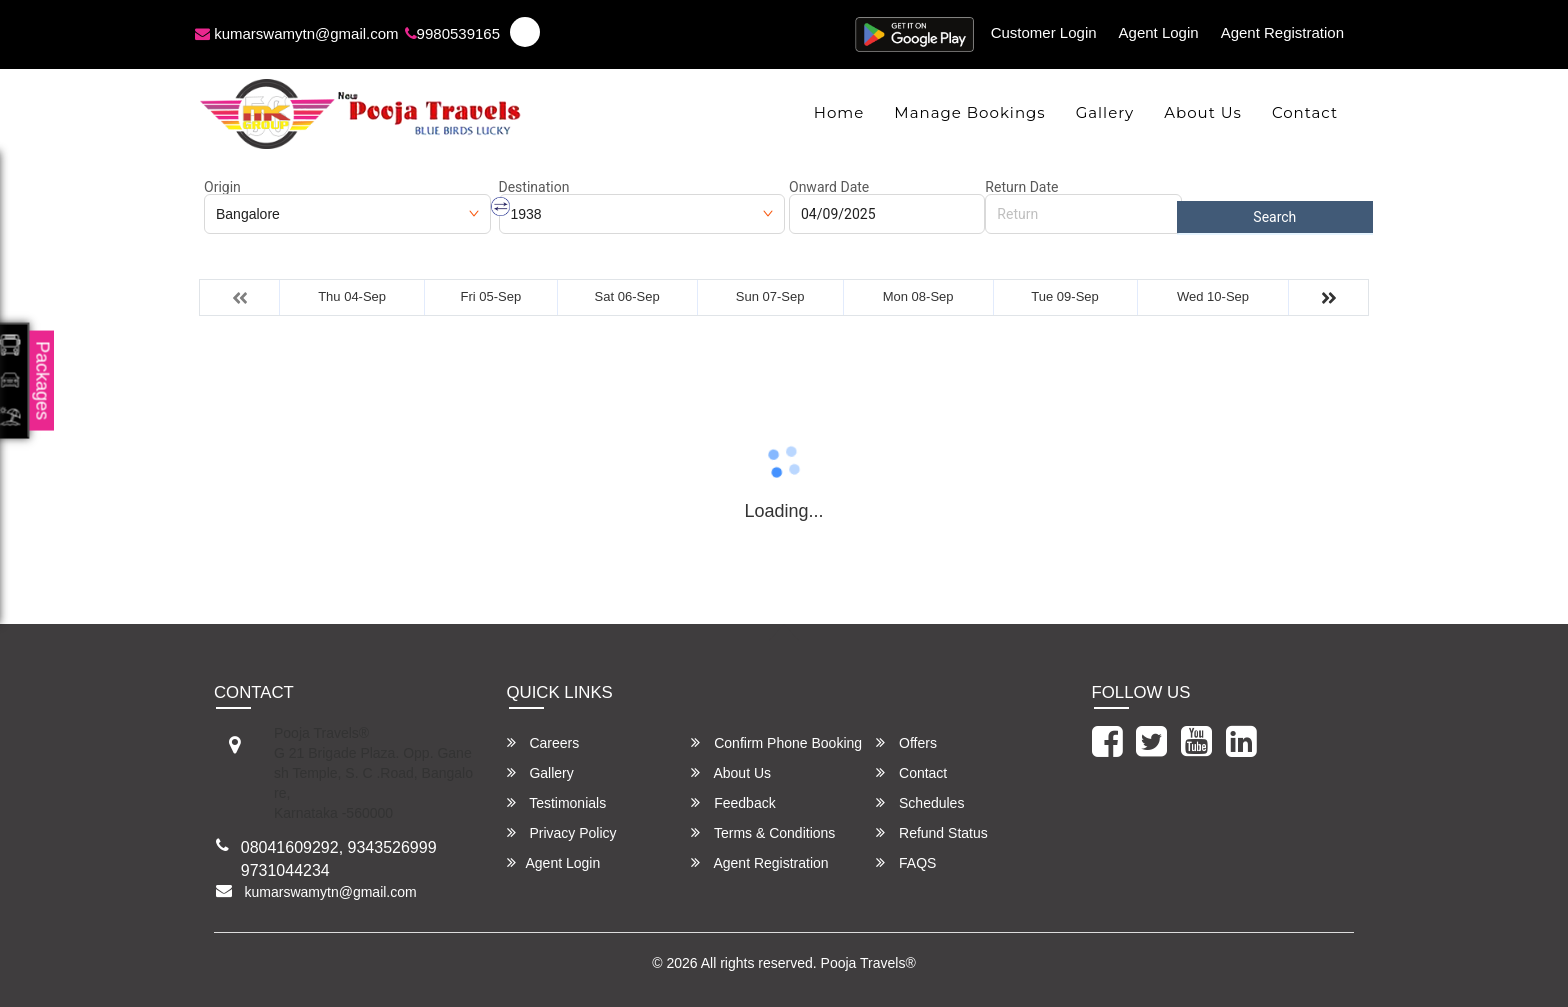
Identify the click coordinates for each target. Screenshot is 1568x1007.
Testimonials (557, 802)
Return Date (1021, 187)
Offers (906, 742)
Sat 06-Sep (627, 296)
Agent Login (1159, 32)
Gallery (1105, 112)
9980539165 (452, 33)
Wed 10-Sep (1213, 296)
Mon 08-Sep (918, 296)
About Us (1203, 112)
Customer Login (1044, 32)
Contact (1305, 112)
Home (839, 112)
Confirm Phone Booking (776, 742)
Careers (543, 742)
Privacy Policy (562, 832)
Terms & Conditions (763, 832)
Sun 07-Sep (770, 296)
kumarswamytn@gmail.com (297, 33)
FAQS (906, 862)
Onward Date (829, 187)
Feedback (733, 802)
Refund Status (932, 832)
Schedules (920, 802)
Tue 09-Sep (1064, 296)
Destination (534, 187)
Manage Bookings (969, 112)
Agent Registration (1282, 32)
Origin (222, 187)
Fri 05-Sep (490, 296)
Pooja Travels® (868, 963)
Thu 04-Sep (352, 296)
